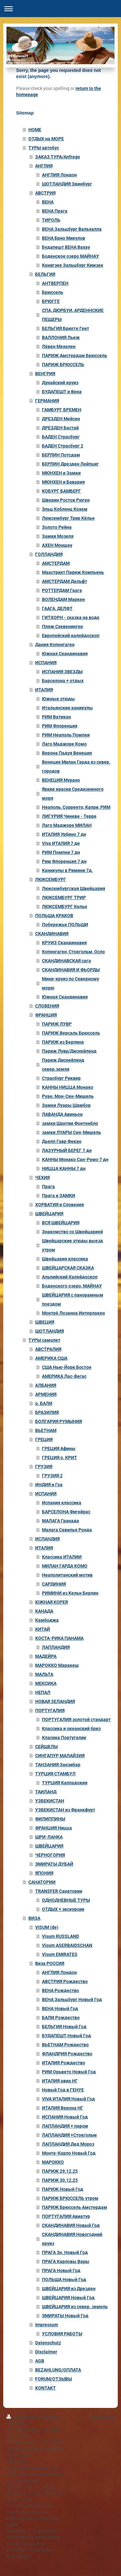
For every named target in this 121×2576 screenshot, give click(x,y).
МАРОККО (53, 2162)
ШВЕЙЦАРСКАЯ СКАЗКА (68, 1267)
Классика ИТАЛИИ (62, 1556)
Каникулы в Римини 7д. (67, 870)
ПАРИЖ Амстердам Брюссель (74, 355)
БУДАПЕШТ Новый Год (66, 2035)
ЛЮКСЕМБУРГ (50, 879)
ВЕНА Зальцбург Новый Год (72, 1999)
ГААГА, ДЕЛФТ (57, 608)
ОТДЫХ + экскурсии (63, 1909)
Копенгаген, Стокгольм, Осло (73, 951)
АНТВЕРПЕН (55, 283)
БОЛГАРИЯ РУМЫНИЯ (58, 1421)
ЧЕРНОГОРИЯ (50, 1855)
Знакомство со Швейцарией (72, 1231)
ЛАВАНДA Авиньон (62, 1114)
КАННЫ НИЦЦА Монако (67, 1087)
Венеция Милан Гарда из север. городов (76, 766)
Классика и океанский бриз (71, 1728)
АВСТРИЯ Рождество (65, 1981)
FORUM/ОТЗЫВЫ (53, 2378)
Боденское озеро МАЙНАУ (70, 256)
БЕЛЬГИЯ (45, 274)
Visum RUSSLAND (60, 1936)
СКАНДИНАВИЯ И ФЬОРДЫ (71, 969)
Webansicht (103, 2417)
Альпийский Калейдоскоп (69, 1276)
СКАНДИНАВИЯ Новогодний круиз (72, 2239)
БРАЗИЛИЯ (47, 1412)
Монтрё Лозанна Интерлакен (73, 1313)
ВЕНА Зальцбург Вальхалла (72, 229)
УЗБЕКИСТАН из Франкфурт (65, 1809)
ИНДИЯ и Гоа (49, 1484)
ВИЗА (34, 1918)
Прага (48, 1186)
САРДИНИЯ (54, 1584)
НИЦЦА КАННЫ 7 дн (64, 1168)
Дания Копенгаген (55, 644)
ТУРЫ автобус (43, 147)
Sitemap (52, 2417)
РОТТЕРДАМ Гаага (62, 590)
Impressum (46, 2324)
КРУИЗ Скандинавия (64, 942)
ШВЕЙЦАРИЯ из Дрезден (69, 2288)
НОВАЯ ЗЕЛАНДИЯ (55, 1701)
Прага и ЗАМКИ (58, 1195)
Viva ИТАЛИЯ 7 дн (61, 843)
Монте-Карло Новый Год (69, 2153)
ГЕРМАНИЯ (47, 400)
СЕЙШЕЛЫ (46, 1746)
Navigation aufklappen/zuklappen (60, 8)
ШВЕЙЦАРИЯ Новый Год (68, 2297)
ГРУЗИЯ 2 (52, 1475)
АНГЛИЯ (44, 165)
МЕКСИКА (45, 1683)
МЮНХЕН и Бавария (63, 482)
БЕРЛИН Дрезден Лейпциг (70, 463)
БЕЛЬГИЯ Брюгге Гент (65, 328)
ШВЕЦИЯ (44, 1322)
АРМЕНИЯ (45, 1394)
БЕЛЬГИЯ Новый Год (64, 2026)
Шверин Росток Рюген (66, 500)
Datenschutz (48, 2342)
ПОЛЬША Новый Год (64, 2279)
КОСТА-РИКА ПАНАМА (59, 1638)
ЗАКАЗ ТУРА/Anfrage (57, 156)
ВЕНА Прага (54, 211)
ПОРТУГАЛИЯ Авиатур (66, 2216)
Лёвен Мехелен (59, 346)
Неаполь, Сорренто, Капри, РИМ (76, 807)
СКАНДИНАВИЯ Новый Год (71, 2225)
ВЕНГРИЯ (45, 373)
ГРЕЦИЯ (44, 1439)
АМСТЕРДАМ (56, 563)
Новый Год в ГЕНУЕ (63, 2089)
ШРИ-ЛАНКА (49, 1836)
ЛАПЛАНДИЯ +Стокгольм (69, 2135)
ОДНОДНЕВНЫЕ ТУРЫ (66, 1900)
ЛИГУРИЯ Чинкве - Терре (69, 816)
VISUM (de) (46, 1927)
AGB (39, 2360)
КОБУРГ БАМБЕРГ (61, 491)
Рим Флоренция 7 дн (64, 861)
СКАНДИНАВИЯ (51, 933)
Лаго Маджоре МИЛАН (67, 825)
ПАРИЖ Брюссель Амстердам (74, 2207)
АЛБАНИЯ (45, 1385)
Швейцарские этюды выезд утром (72, 1245)
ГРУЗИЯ (43, 1466)
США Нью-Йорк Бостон (66, 1367)
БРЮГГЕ (51, 301)
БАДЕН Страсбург (61, 436)
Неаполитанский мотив (67, 1575)
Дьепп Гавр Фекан (61, 1141)
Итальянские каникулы (67, 707)
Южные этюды (58, 698)
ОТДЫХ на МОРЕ (46, 138)
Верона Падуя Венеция (67, 753)
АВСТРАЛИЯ (48, 1349)
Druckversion (23, 2417)
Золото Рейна (57, 527)
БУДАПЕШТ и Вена (62, 391)
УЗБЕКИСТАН (49, 1800)
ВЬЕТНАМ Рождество (65, 2044)
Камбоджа (47, 1620)
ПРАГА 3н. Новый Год (65, 2252)
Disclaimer (46, 2351)
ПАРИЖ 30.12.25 (60, 2180)
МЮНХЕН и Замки (61, 473)
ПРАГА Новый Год (61, 2270)
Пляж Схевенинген (62, 626)
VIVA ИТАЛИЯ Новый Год (68, 2098)
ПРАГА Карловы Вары (65, 2261)
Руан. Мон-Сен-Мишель (68, 1096)
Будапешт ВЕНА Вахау (66, 247)
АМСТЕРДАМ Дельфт (64, 581)
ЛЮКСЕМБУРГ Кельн (64, 906)
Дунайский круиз (60, 382)
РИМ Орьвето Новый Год (69, 2071)
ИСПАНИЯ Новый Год (65, 2117)
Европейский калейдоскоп (70, 635)
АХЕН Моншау (57, 545)
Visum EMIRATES (59, 1954)
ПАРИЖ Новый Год (62, 2189)
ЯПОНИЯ (44, 1873)
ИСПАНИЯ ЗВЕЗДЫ (62, 671)
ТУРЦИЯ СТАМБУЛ (55, 1773)
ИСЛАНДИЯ (47, 1538)
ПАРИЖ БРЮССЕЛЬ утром (70, 2198)
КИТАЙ (42, 1629)
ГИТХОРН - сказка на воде (70, 617)
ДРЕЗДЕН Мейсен (61, 418)
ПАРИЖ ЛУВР (57, 1024)
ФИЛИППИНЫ (50, 1818)
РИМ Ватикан (56, 716)
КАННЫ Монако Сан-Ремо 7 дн (75, 1159)
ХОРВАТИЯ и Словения (59, 1204)
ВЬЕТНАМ (45, 1430)
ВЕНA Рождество (60, 1990)
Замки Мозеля (58, 536)
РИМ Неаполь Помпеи (66, 734)
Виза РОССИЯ (49, 1963)
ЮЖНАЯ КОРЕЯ (51, 1602)
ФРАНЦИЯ (46, 1014)
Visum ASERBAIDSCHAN (67, 1945)
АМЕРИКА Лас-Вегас (64, 1376)
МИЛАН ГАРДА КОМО (64, 1566)
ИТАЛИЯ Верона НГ (62, 2107)
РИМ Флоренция (59, 725)
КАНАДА (44, 1611)
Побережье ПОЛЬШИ (65, 924)
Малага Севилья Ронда (67, 1529)
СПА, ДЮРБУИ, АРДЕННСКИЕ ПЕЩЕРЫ (73, 315)
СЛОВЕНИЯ (47, 1005)
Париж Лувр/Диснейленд (69, 1051)
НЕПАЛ (42, 1692)
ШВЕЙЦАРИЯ (49, 1213)
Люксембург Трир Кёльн (68, 518)
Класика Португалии (64, 1737)
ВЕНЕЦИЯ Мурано (61, 780)
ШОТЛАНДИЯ (49, 1331)
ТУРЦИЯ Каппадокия (64, 1782)
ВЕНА (48, 202)
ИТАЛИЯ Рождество (63, 2062)
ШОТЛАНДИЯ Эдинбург (67, 183)
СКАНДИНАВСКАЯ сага (66, 960)
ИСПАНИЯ (45, 662)
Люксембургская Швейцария (73, 888)
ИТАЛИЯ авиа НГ (60, 2080)
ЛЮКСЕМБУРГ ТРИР (64, 897)
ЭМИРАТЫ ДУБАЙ (54, 1864)
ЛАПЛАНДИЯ (56, 1647)
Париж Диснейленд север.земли (63, 1064)
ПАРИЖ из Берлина (63, 1042)
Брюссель (52, 292)
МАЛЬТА (44, 1674)
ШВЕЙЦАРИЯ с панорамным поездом (72, 1299)
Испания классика (61, 1502)
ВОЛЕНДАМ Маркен (63, 599)
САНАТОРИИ (41, 1882)
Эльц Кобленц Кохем (64, 509)
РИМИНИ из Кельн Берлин (70, 1593)
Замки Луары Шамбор (66, 1105)
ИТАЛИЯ (44, 689)
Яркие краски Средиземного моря (73, 794)
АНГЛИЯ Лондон (59, 174)
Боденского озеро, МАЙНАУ (72, 1285)
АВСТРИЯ (45, 192)
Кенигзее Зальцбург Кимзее (72, 265)
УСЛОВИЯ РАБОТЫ (62, 2333)
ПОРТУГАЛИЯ (50, 1710)
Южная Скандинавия (65, 653)
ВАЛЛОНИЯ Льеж (61, 337)
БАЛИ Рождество (61, 2017)
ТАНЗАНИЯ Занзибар (57, 1764)
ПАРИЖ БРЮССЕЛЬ (63, 364)
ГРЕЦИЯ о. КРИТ (59, 1457)
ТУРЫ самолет (44, 1340)
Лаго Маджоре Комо (64, 744)
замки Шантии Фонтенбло (70, 1123)
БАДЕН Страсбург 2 (62, 445)
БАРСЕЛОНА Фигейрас (66, 1511)
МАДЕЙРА (45, 1656)
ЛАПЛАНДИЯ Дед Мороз (68, 2144)
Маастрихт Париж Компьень (73, 572)
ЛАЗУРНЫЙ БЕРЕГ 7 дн (67, 1150)
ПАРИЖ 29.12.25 (60, 2171)
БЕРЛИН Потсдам (61, 454)
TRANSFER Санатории (58, 1891)
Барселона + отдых (63, 680)
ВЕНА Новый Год (60, 2008)
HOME (34, 129)
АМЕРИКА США (51, 1358)
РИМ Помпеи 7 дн (61, 852)
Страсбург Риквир (61, 1078)
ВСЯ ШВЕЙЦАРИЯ (60, 1222)
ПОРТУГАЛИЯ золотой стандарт (76, 1719)
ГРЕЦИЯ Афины (59, 1448)
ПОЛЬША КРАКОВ (54, 915)
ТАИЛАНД (45, 1791)
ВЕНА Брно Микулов (63, 238)
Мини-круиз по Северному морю (70, 983)
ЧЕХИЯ (42, 1177)
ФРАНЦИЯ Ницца (53, 1827)
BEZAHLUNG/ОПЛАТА (58, 2369)
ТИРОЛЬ (51, 220)
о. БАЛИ (43, 1403)
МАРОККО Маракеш (57, 1665)
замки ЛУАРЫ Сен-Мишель (71, 1132)
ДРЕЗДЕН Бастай (60, 427)
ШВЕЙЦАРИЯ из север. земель (75, 2306)
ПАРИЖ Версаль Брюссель (71, 1033)
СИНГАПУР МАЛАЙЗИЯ (60, 1755)
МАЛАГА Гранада (60, 1520)
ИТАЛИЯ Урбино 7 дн (64, 834)
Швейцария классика (65, 1258)
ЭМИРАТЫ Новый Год (65, 2315)
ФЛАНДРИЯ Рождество (67, 2053)
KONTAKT (45, 2388)
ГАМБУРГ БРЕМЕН (61, 409)
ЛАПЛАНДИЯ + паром (65, 2126)
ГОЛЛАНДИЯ (49, 554)
